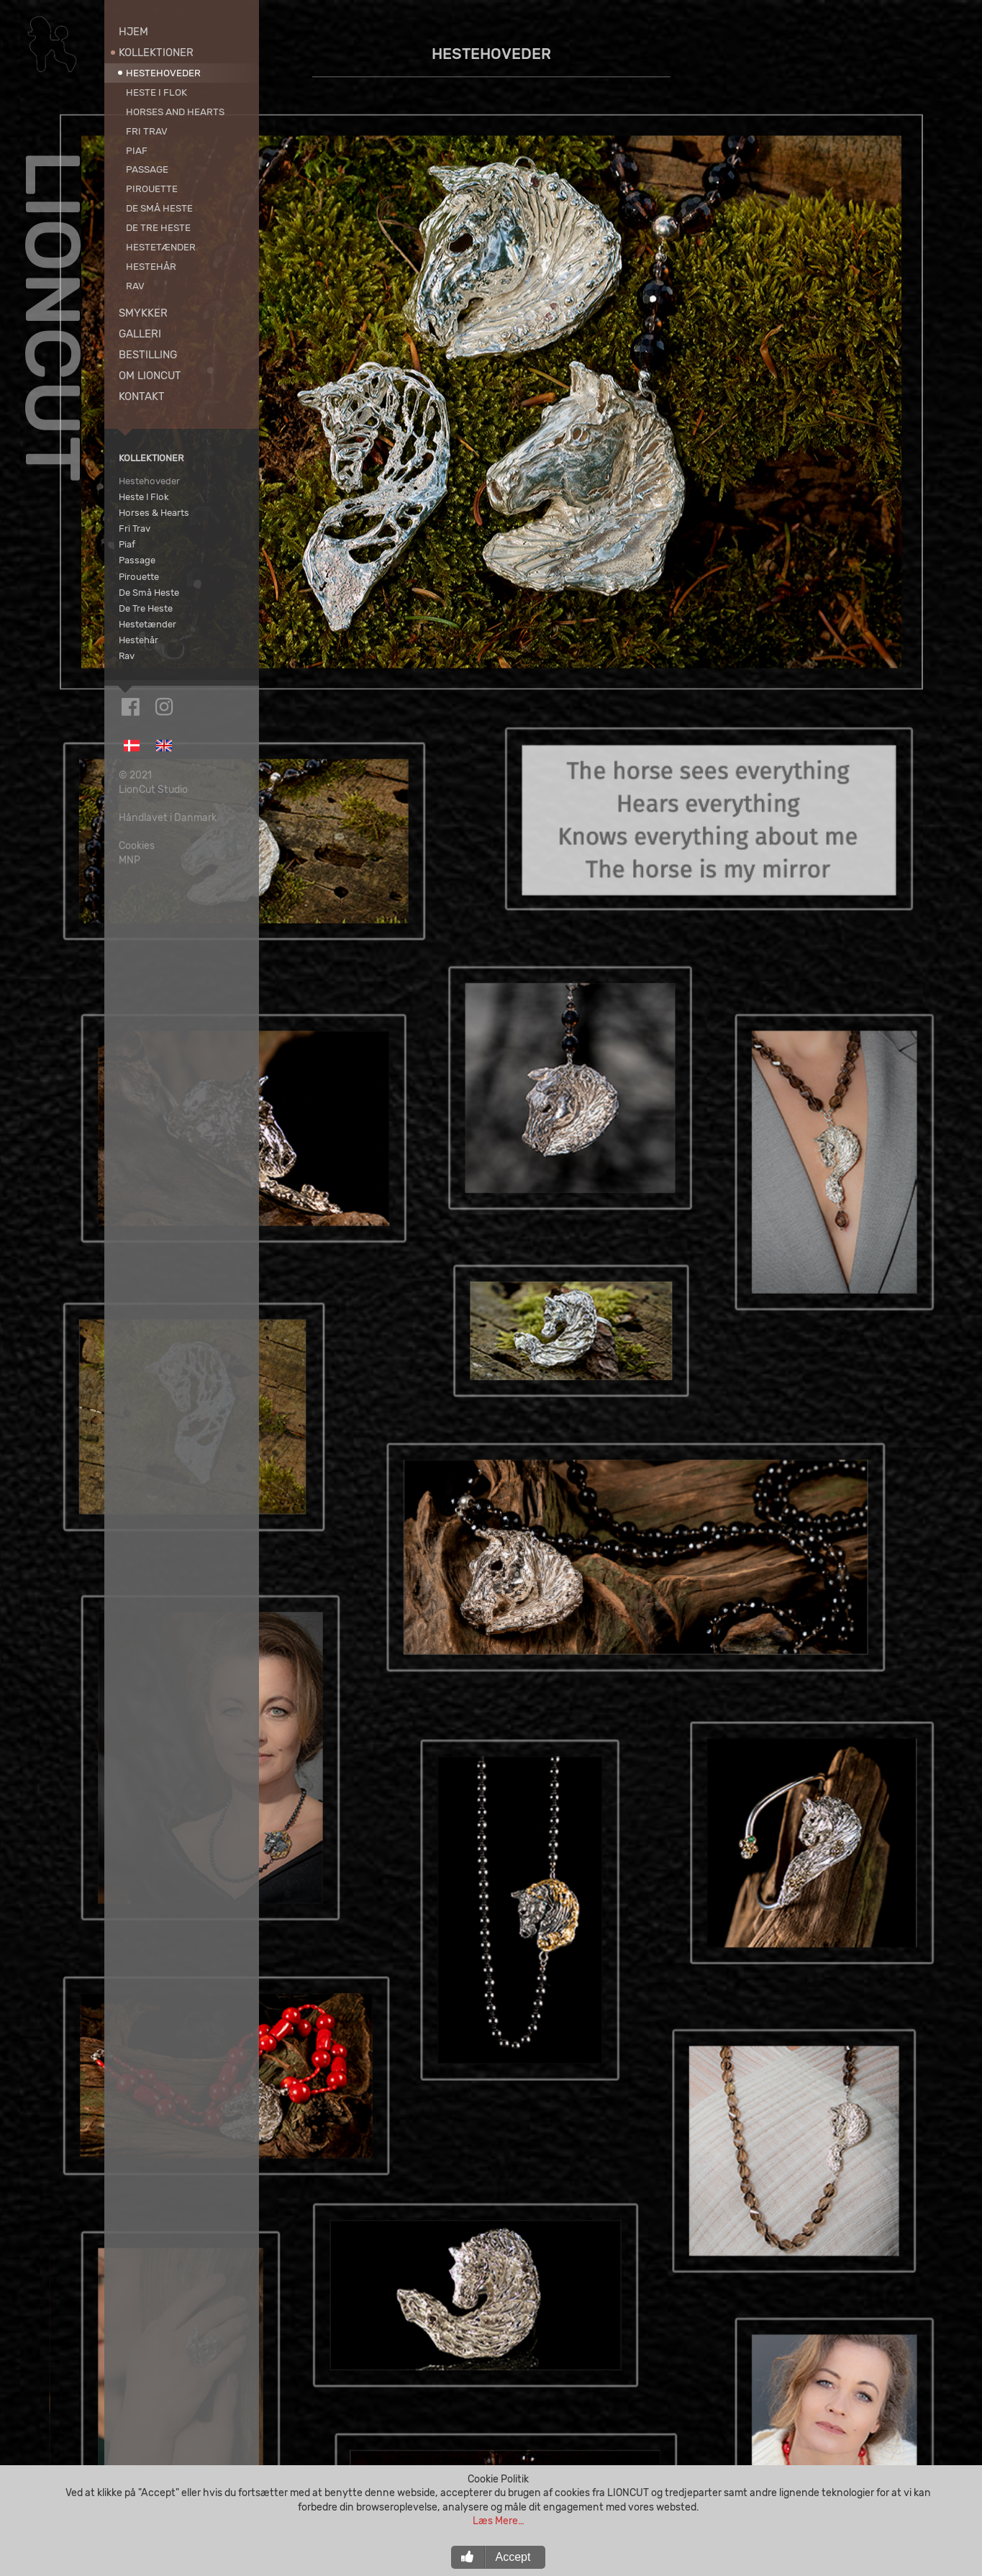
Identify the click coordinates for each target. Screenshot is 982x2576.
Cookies (137, 824)
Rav (135, 285)
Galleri (140, 333)
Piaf (136, 150)
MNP (129, 839)
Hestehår (151, 266)
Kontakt (142, 396)
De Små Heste (159, 208)
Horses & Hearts (154, 512)
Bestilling (148, 354)
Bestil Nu (620, 2460)
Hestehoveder (163, 72)
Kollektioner (156, 52)
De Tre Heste (158, 227)
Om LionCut (150, 375)
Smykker (143, 313)
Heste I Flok (156, 92)
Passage (147, 169)
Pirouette (152, 188)
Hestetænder (161, 247)
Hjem (133, 31)
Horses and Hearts (175, 111)
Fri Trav (147, 131)
